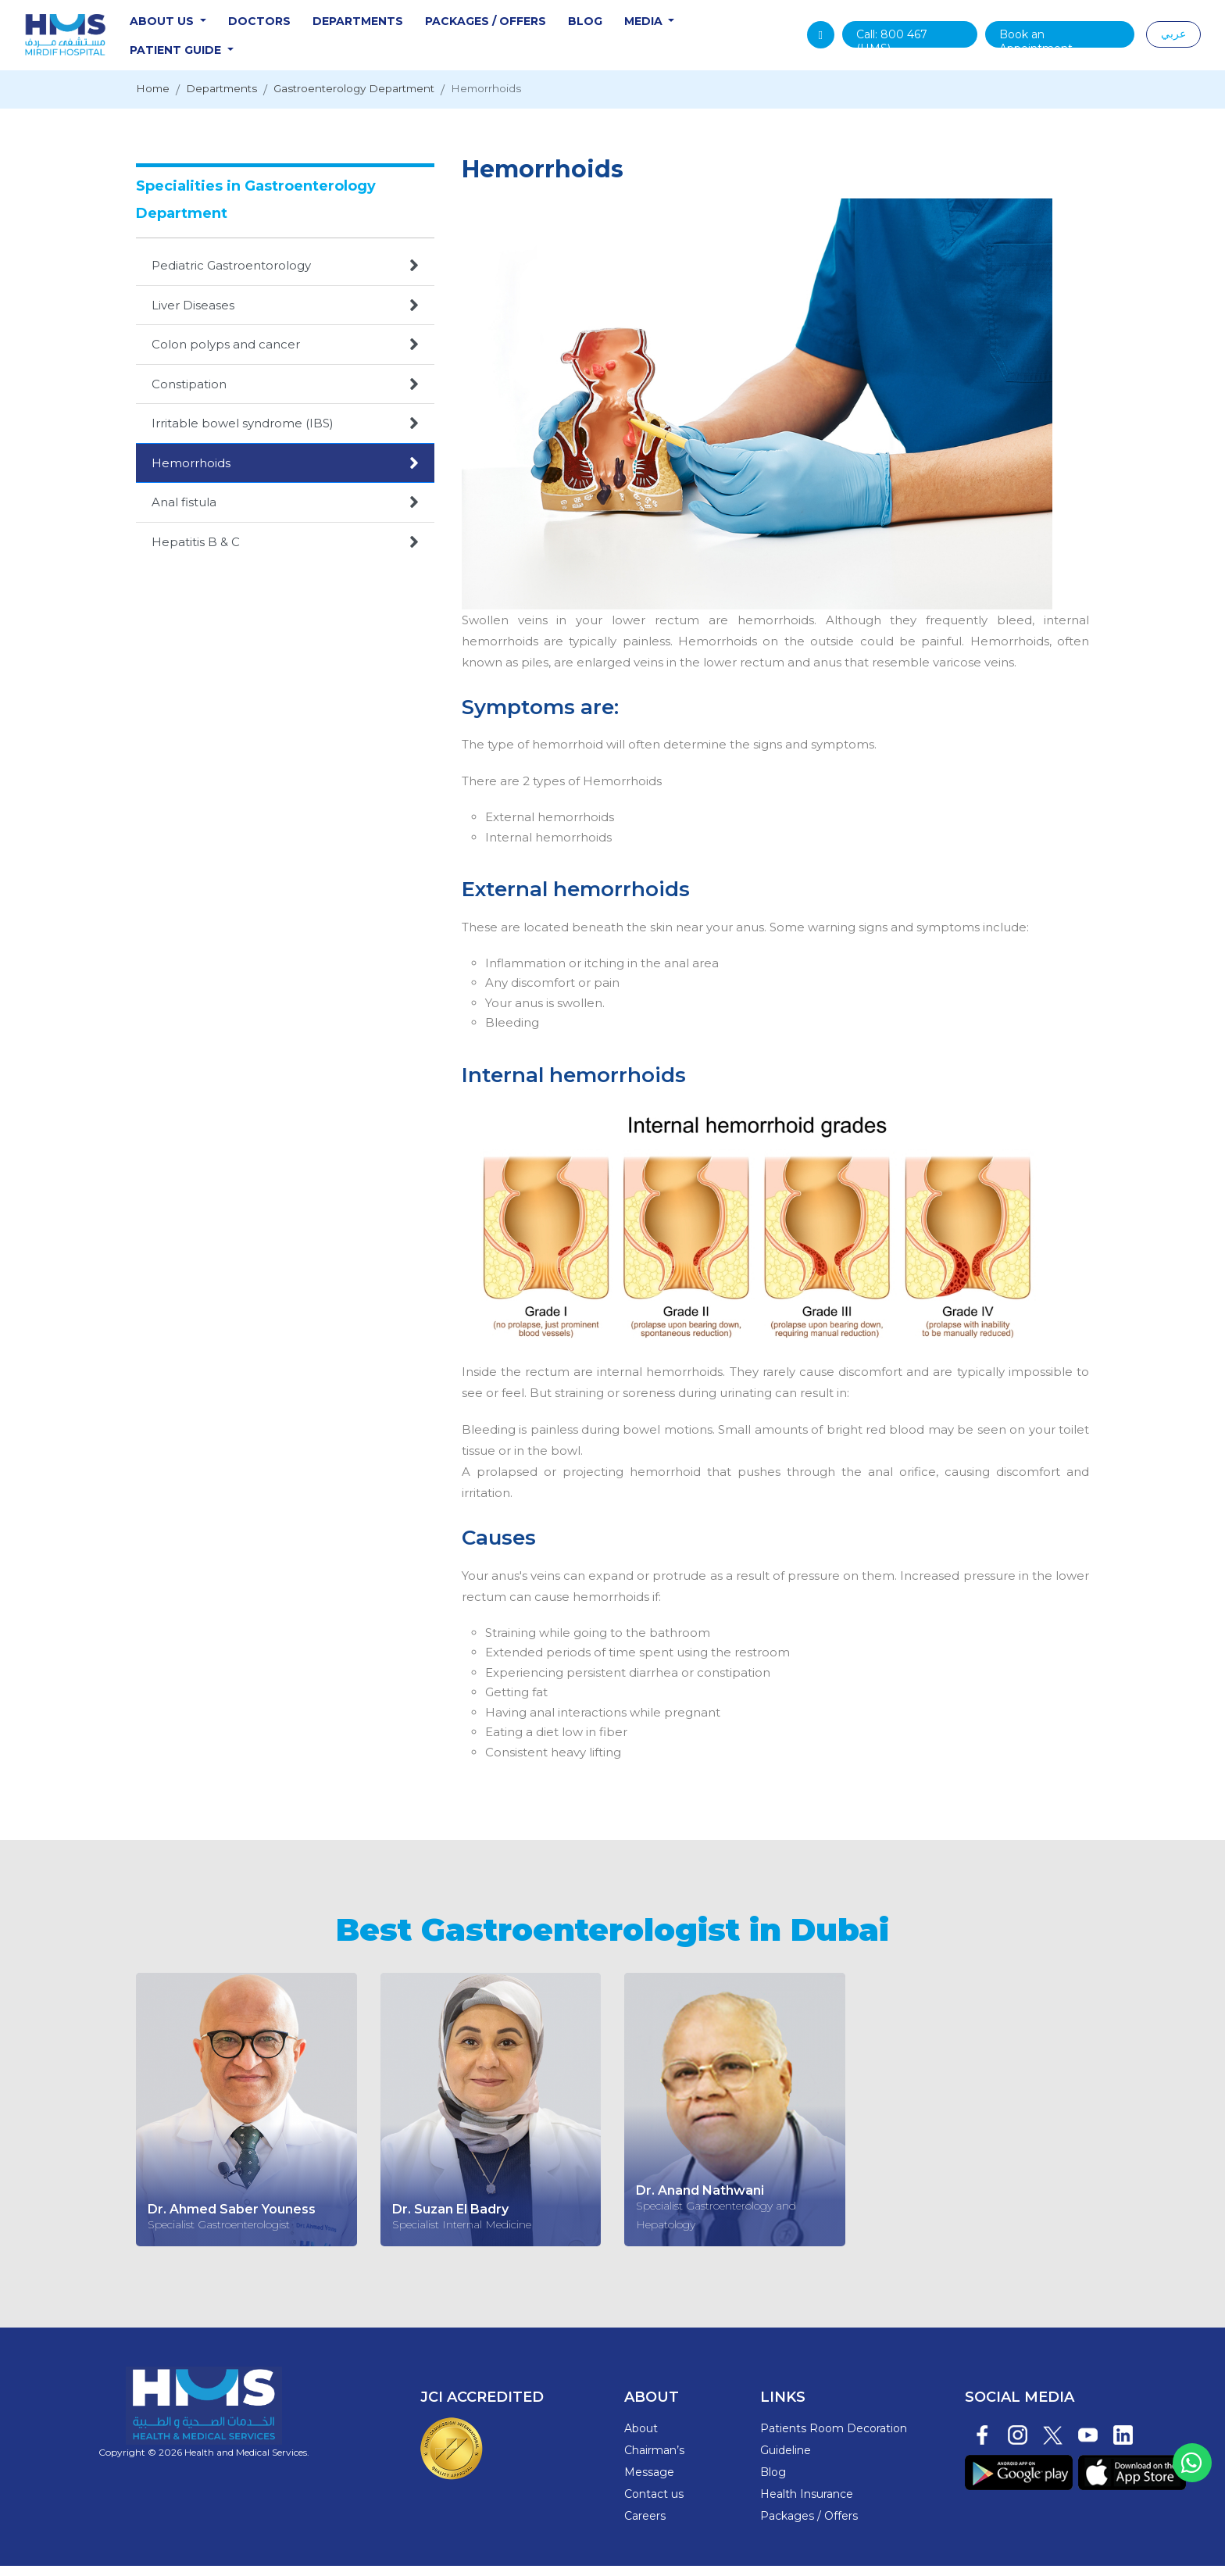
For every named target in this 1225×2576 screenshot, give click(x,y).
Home (155, 99)
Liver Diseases (285, 315)
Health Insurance (806, 2504)
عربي (1173, 39)
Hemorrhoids (527, 99)
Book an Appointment (1042, 43)
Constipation (285, 394)
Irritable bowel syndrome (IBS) (285, 433)
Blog (622, 27)
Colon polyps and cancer (285, 355)
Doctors (296, 27)
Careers (645, 2526)
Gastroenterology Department (379, 99)
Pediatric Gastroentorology (285, 276)
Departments (394, 27)
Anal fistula (285, 512)
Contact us (654, 2504)
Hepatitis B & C (285, 552)
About (641, 2438)
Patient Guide (213, 55)
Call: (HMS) (903, 43)
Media (681, 27)
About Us (200, 27)
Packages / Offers (522, 27)
